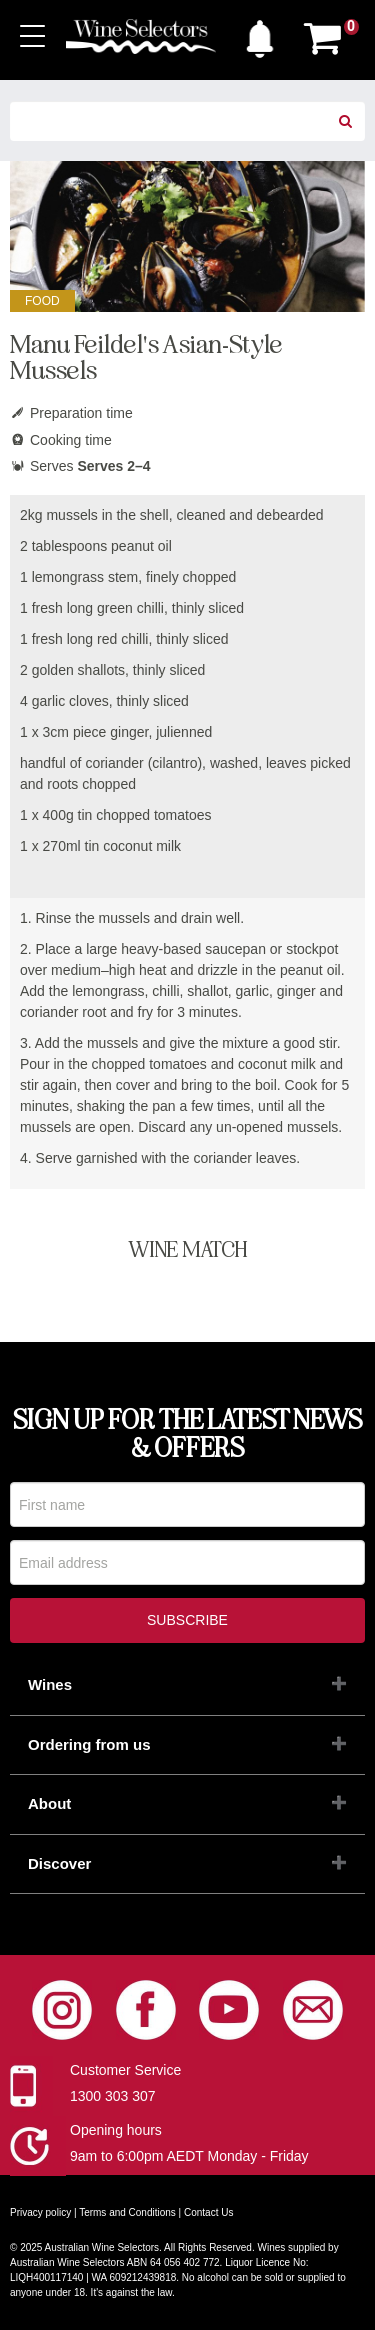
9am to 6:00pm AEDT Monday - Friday (189, 2156)
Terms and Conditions (127, 2212)
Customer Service (125, 2070)
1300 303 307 (113, 2096)
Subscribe (187, 1620)
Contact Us (208, 2212)
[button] (260, 34)
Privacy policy (40, 2212)
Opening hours (116, 2130)
